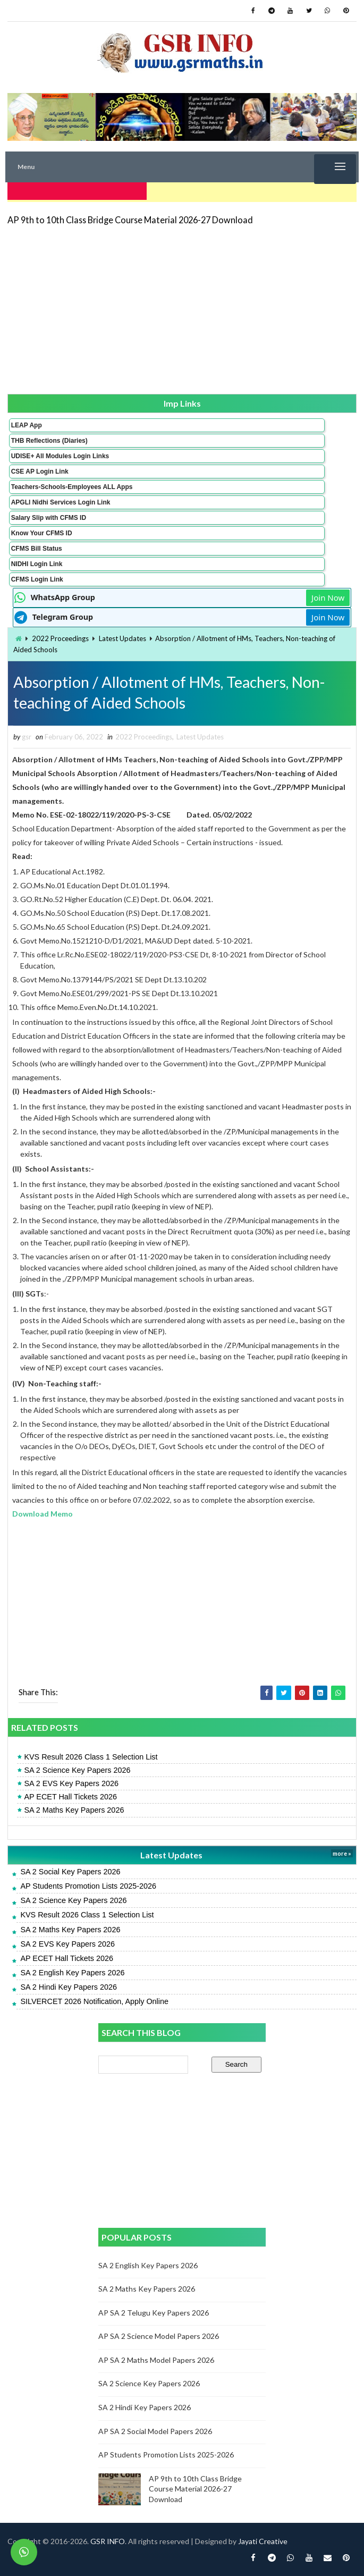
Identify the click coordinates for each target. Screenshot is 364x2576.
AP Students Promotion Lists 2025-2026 (88, 1886)
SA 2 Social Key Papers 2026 (70, 1871)
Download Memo (42, 1513)
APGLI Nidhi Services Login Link (61, 498)
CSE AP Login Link (40, 468)
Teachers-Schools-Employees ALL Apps (72, 483)
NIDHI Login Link (37, 560)
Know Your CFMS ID (41, 529)
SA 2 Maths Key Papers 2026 (74, 1810)
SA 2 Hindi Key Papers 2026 (68, 1987)
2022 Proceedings (60, 634)
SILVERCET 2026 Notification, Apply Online (94, 2001)
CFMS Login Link (37, 575)
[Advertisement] (182, 305)
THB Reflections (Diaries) (49, 437)
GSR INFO (107, 2541)
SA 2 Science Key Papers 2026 (77, 1770)
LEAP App (26, 421)
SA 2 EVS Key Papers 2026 (71, 1783)
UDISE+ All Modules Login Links (60, 452)
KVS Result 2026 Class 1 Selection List (90, 1757)
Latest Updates (122, 634)
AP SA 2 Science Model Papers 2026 (158, 2336)
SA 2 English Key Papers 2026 (72, 1972)
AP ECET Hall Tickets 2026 (70, 1796)
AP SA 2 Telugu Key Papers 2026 (153, 2312)
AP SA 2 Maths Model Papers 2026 (156, 2359)
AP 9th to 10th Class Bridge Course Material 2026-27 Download (130, 216)
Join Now (327, 593)
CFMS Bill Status (36, 545)
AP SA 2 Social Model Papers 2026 (155, 2431)
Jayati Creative (262, 2541)
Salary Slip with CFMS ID (48, 514)
